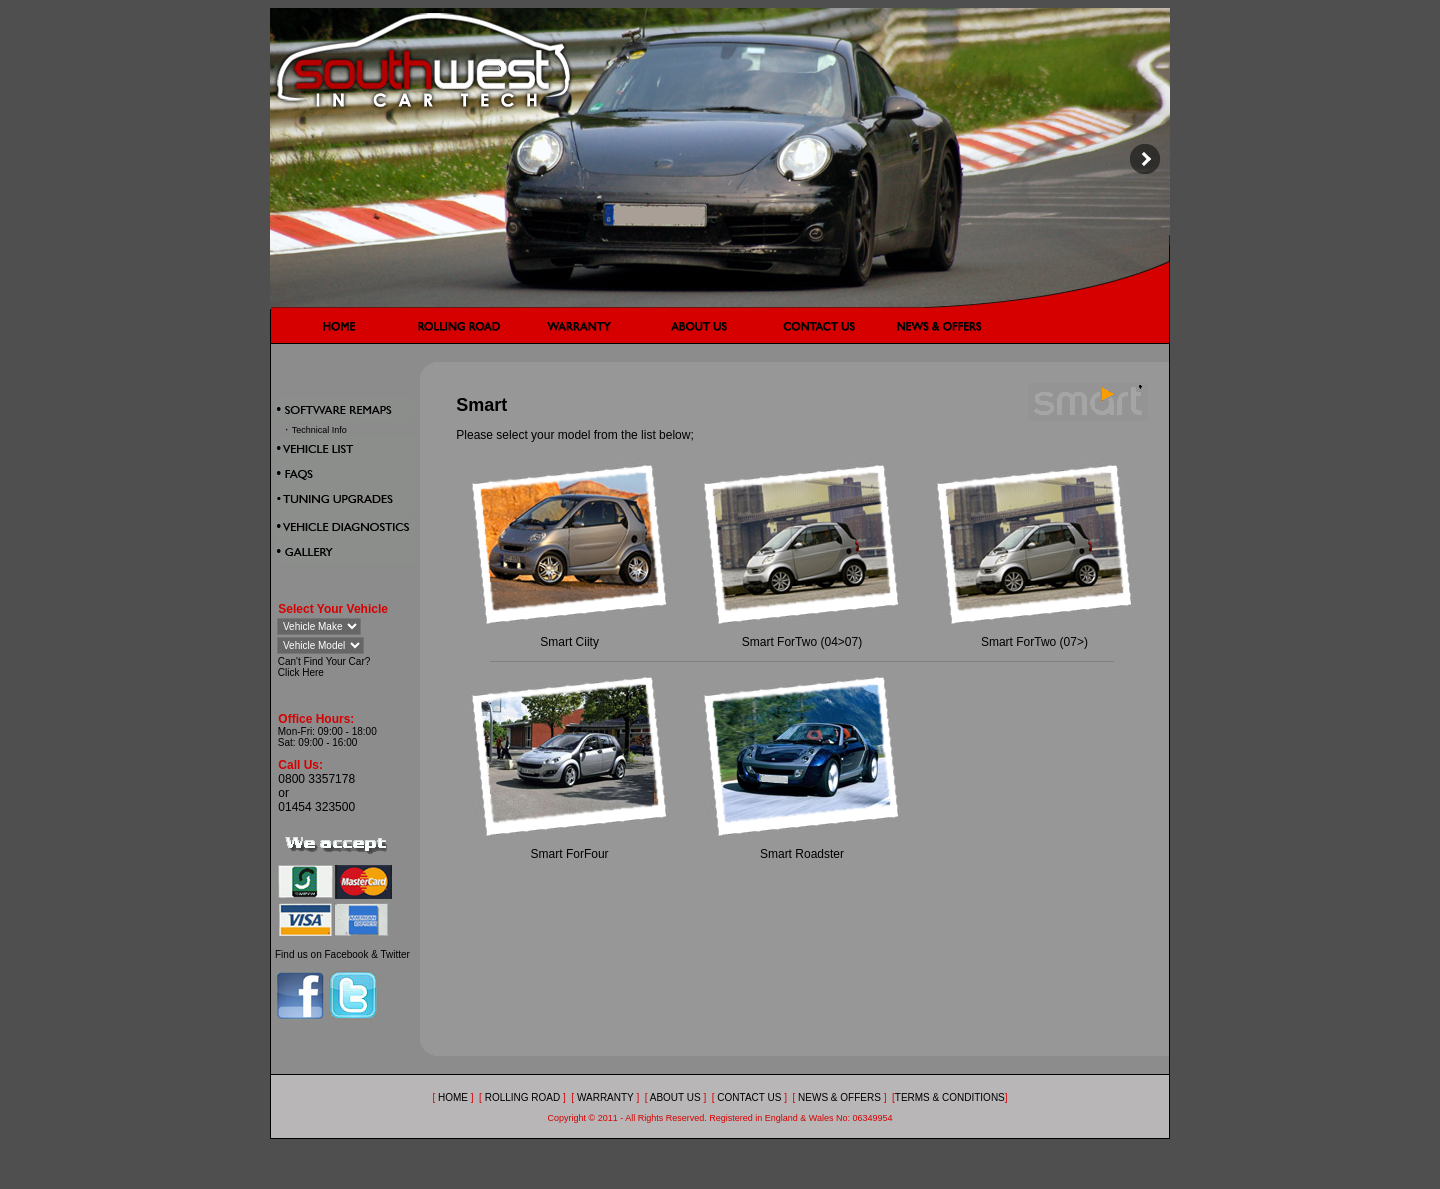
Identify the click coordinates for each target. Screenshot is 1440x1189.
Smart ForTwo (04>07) (802, 642)
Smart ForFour (570, 854)
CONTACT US (749, 1097)
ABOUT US (675, 1097)
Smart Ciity (569, 642)
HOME (453, 1097)
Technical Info (319, 430)
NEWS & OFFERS (839, 1097)
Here (313, 672)
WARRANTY (606, 1097)
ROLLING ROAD (524, 1097)
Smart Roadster (802, 854)
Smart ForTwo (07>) (1034, 642)
